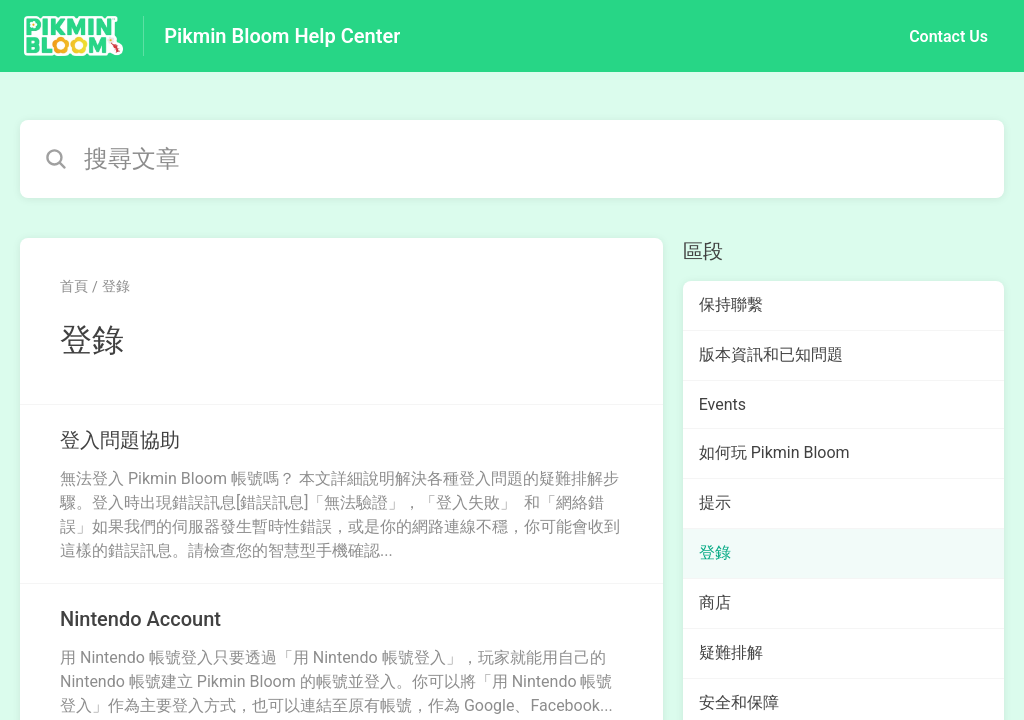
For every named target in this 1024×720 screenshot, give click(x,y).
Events (722, 404)
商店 (715, 602)
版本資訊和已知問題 (771, 354)
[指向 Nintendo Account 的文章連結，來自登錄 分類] (341, 661)
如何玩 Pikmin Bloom (774, 452)
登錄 (116, 286)
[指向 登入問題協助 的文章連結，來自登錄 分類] (341, 494)
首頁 (74, 286)
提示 (715, 502)
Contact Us (948, 36)
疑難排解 (731, 652)
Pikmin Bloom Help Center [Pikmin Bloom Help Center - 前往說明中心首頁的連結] (282, 36)
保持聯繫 (731, 304)
